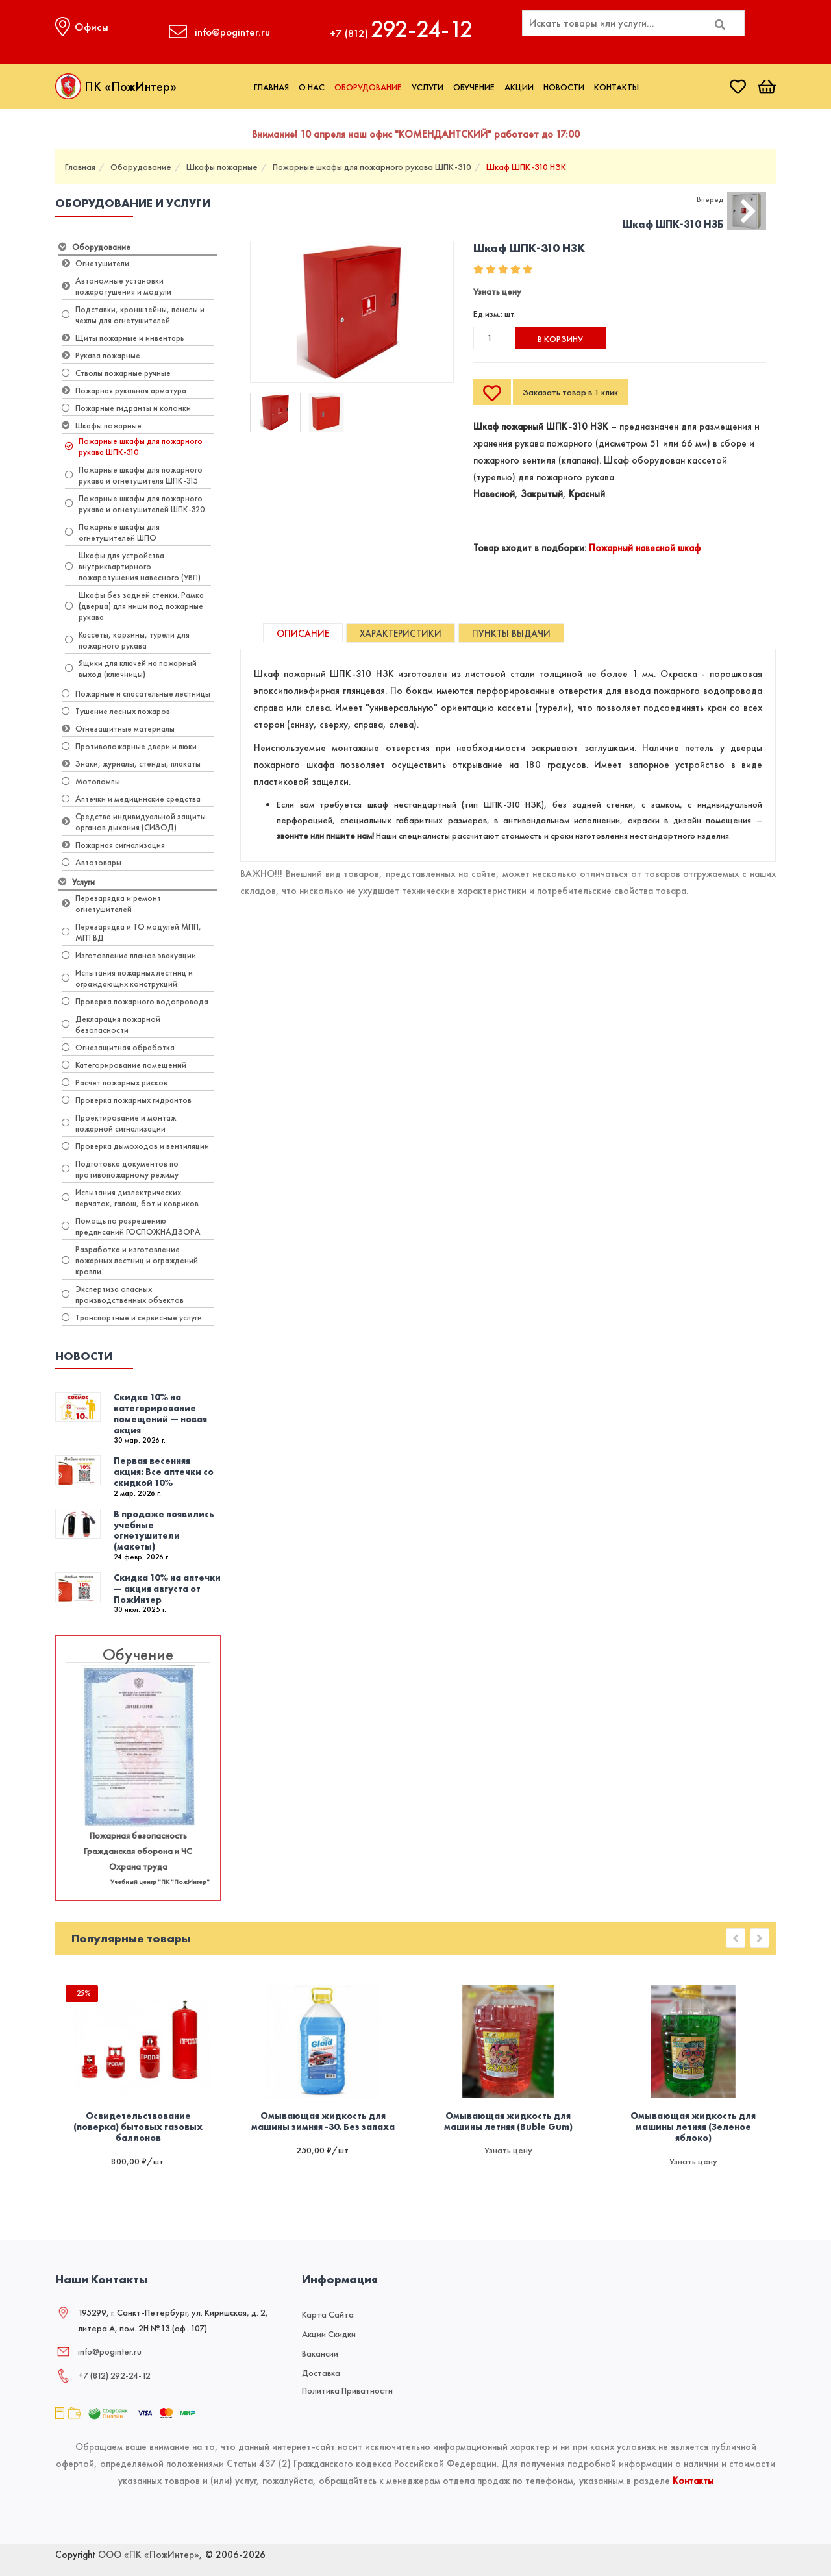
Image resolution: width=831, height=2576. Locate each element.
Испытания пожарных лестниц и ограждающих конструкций (127, 978)
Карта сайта (328, 2314)
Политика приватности (347, 2390)
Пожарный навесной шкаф (645, 547)
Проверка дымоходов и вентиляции (135, 1146)
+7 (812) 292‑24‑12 (114, 2375)
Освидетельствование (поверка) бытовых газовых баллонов (138, 2127)
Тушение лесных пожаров (116, 711)
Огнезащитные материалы (118, 728)
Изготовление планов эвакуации (129, 955)
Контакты (616, 87)
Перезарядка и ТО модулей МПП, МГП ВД (131, 932)
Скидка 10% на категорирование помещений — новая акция (160, 1413)
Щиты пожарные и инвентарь (123, 337)
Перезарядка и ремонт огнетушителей (111, 904)
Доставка (321, 2373)
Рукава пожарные (101, 355)
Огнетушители (95, 263)
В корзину (560, 339)
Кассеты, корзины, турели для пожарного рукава (127, 640)
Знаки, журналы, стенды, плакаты (131, 763)
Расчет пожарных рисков (114, 1082)
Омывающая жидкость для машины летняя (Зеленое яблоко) (693, 2127)
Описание (303, 633)
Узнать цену (497, 291)
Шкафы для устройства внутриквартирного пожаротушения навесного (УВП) (133, 566)
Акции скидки (329, 2334)
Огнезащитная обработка (118, 1047)
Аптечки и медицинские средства (131, 798)
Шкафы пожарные (222, 167)
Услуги (427, 87)
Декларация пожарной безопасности (111, 1024)
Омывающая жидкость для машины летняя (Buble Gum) (508, 2122)
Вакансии (320, 2353)
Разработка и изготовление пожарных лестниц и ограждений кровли (130, 1260)
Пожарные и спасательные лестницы (136, 693)
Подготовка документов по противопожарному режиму (120, 1169)
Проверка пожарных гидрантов (127, 1100)
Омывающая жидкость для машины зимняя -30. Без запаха (323, 2122)
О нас (312, 87)
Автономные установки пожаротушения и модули (116, 286)
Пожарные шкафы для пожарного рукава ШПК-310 (372, 167)
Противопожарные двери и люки (129, 746)
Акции (519, 87)
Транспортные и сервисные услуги (132, 1317)
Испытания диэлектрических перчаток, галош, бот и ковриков (130, 1198)
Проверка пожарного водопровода (135, 1001)
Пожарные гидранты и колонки (126, 408)
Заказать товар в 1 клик (570, 392)
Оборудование (368, 87)
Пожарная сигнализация (113, 844)
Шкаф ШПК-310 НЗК (526, 167)
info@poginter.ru (110, 2351)
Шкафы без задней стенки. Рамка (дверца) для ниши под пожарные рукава (134, 606)
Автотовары (91, 862)
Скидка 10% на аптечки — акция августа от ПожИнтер (167, 1588)
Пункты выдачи (511, 633)
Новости (563, 87)
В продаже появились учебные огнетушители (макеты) (164, 1530)
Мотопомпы (91, 781)
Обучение (474, 87)
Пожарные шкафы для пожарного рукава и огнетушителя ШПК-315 (134, 475)
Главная (271, 87)
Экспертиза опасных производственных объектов (123, 1294)
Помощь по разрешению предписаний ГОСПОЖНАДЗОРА (131, 1226)
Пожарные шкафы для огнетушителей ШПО (112, 532)
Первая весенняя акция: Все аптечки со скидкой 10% (164, 1472)
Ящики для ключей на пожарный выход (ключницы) (131, 669)
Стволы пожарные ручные (116, 372)
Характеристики (400, 633)
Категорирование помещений (124, 1065)
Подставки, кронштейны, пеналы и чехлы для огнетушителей (133, 315)
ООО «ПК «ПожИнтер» (148, 2554)
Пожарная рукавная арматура (124, 390)
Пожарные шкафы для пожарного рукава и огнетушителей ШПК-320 (135, 504)
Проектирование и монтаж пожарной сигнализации (119, 1123)
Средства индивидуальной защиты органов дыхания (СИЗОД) (134, 822)
